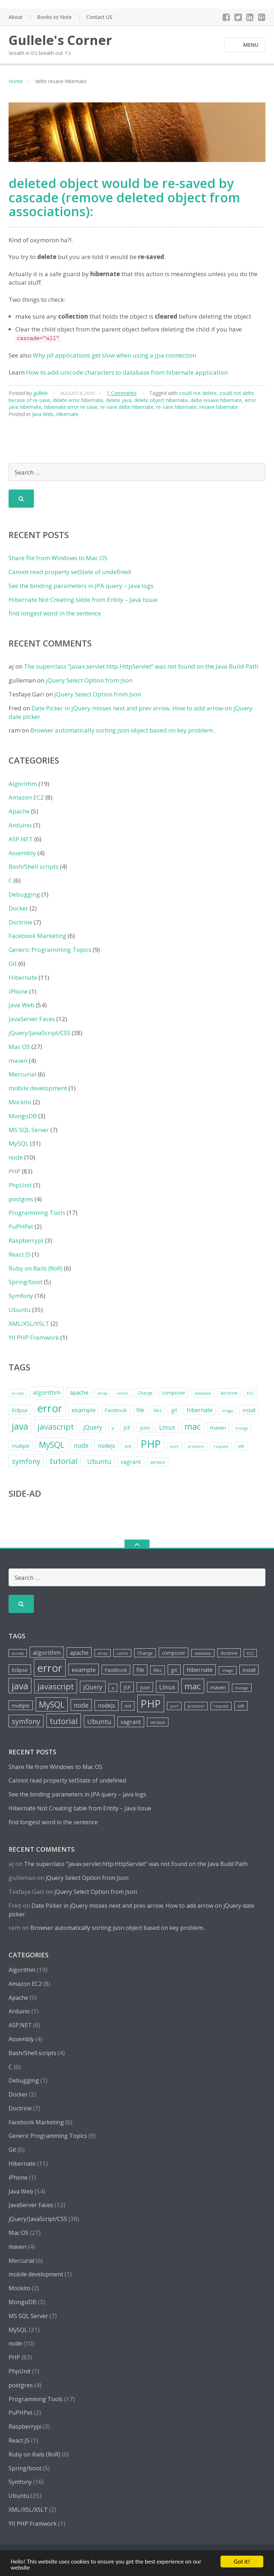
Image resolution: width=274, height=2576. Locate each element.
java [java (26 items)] (20, 1426)
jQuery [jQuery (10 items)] (92, 1427)
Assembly (22, 853)
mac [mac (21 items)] (192, 1426)
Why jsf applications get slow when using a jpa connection (114, 355)
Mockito (20, 1102)
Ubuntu (20, 1309)
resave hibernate (218, 407)
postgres (21, 1199)
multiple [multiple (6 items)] (21, 1445)
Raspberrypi (26, 1240)
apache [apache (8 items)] (79, 1392)
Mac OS (19, 1047)
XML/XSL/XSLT (29, 1323)
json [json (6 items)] (145, 1427)
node (16, 1157)
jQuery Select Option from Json (89, 680)
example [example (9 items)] (84, 1410)
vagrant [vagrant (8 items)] (131, 1462)
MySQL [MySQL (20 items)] (52, 1444)
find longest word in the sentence (55, 613)
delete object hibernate (161, 400)
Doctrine (20, 922)
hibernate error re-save (70, 407)
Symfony (21, 1296)
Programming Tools (37, 1212)
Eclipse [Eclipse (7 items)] (20, 1410)
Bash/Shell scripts (34, 866)
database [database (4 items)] (202, 1393)
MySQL (19, 1143)
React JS (19, 1254)
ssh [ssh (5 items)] (241, 1446)
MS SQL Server (29, 1130)
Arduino (20, 825)
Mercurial (22, 1074)
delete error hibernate (78, 400)
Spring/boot (25, 1282)
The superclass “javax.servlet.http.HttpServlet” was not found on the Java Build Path (141, 666)
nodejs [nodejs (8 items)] (106, 1446)
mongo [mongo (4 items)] (241, 1428)
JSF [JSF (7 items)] (127, 1427)
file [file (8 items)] (140, 1410)
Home (16, 81)
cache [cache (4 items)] (122, 1393)
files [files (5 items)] (157, 1411)
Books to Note (54, 17)
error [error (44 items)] (49, 1408)
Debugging (24, 894)
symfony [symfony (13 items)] (26, 1461)
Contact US (99, 17)
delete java (118, 400)
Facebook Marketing (37, 936)
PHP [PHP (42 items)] (151, 1444)
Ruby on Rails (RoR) (35, 1268)
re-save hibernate (176, 407)
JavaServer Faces (32, 1019)
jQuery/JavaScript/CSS (39, 1033)
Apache (19, 811)
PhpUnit (20, 1185)
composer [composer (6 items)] (173, 1392)
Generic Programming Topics (50, 949)
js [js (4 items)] (113, 1428)
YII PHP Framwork (34, 1337)
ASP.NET (21, 839)
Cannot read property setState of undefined (70, 572)
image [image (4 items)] (227, 1410)
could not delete (198, 393)
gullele (40, 393)
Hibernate (67, 414)
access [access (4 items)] (18, 1393)
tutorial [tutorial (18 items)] (64, 1460)
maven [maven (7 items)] (218, 1427)
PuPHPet (21, 1226)
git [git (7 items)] (174, 1410)
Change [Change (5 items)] (145, 1393)
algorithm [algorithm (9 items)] (47, 1392)
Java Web (42, 414)
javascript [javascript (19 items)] (55, 1426)
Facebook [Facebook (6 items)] (116, 1410)
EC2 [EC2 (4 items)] (250, 1393)
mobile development (38, 1088)
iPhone (18, 991)
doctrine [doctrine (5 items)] (229, 1393)
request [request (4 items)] (221, 1446)
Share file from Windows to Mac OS (58, 558)
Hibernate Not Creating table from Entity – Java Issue (83, 599)
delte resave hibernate (216, 400)
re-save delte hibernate (126, 407)
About (15, 17)
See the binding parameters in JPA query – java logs (81, 586)
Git (13, 963)
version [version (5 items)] (157, 1462)
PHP (14, 1171)
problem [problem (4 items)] (196, 1446)
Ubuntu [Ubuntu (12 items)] (99, 1461)
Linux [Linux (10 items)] (167, 1427)
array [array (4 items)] (102, 1393)
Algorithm (23, 784)
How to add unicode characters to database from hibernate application (127, 372)
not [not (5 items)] (128, 1446)
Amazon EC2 (26, 797)
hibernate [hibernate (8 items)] (200, 1410)
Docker (18, 908)
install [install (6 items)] (249, 1410)
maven (18, 1060)
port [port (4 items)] (174, 1446)
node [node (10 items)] (81, 1445)
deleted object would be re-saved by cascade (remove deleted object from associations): (124, 197)
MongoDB (23, 1116)
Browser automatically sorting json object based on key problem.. (122, 730)
